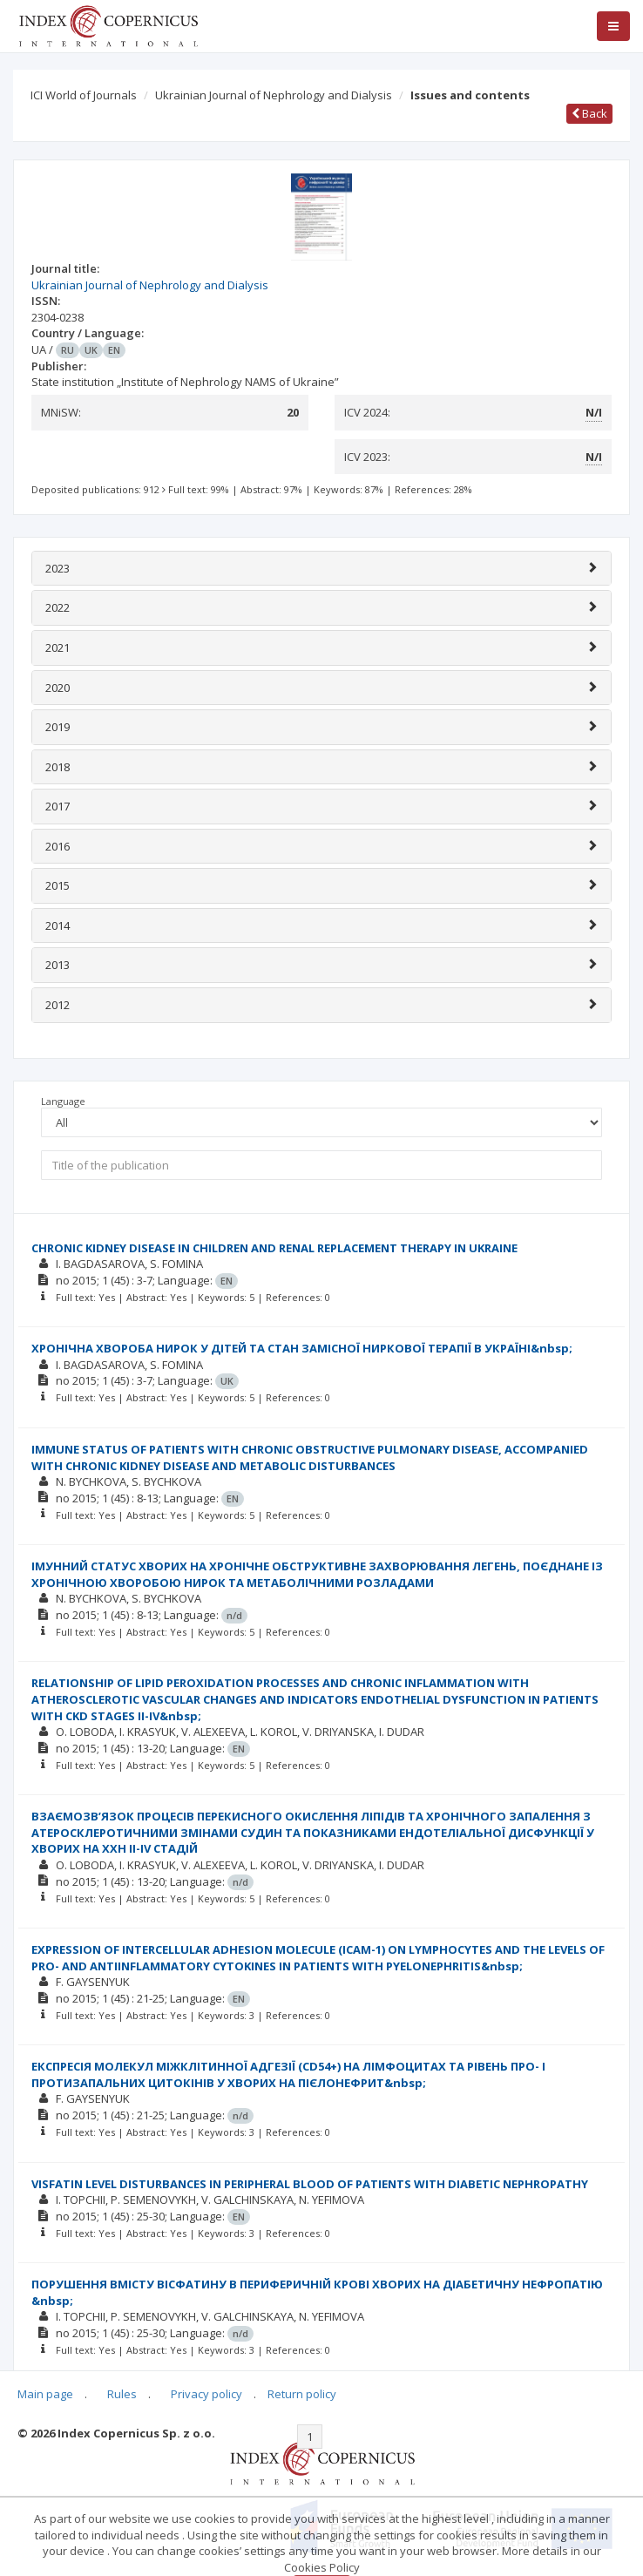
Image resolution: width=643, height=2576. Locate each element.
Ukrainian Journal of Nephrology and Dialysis (273, 95)
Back (589, 113)
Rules (122, 2394)
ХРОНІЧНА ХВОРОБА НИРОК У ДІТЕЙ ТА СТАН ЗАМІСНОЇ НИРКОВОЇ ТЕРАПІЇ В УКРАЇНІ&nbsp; (301, 1348)
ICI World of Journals (83, 95)
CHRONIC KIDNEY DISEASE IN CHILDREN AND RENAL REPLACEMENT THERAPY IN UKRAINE (274, 1248)
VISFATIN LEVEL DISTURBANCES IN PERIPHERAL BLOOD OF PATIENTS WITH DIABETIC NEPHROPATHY (309, 2184)
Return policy (301, 2394)
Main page (45, 2394)
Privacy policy (206, 2394)
